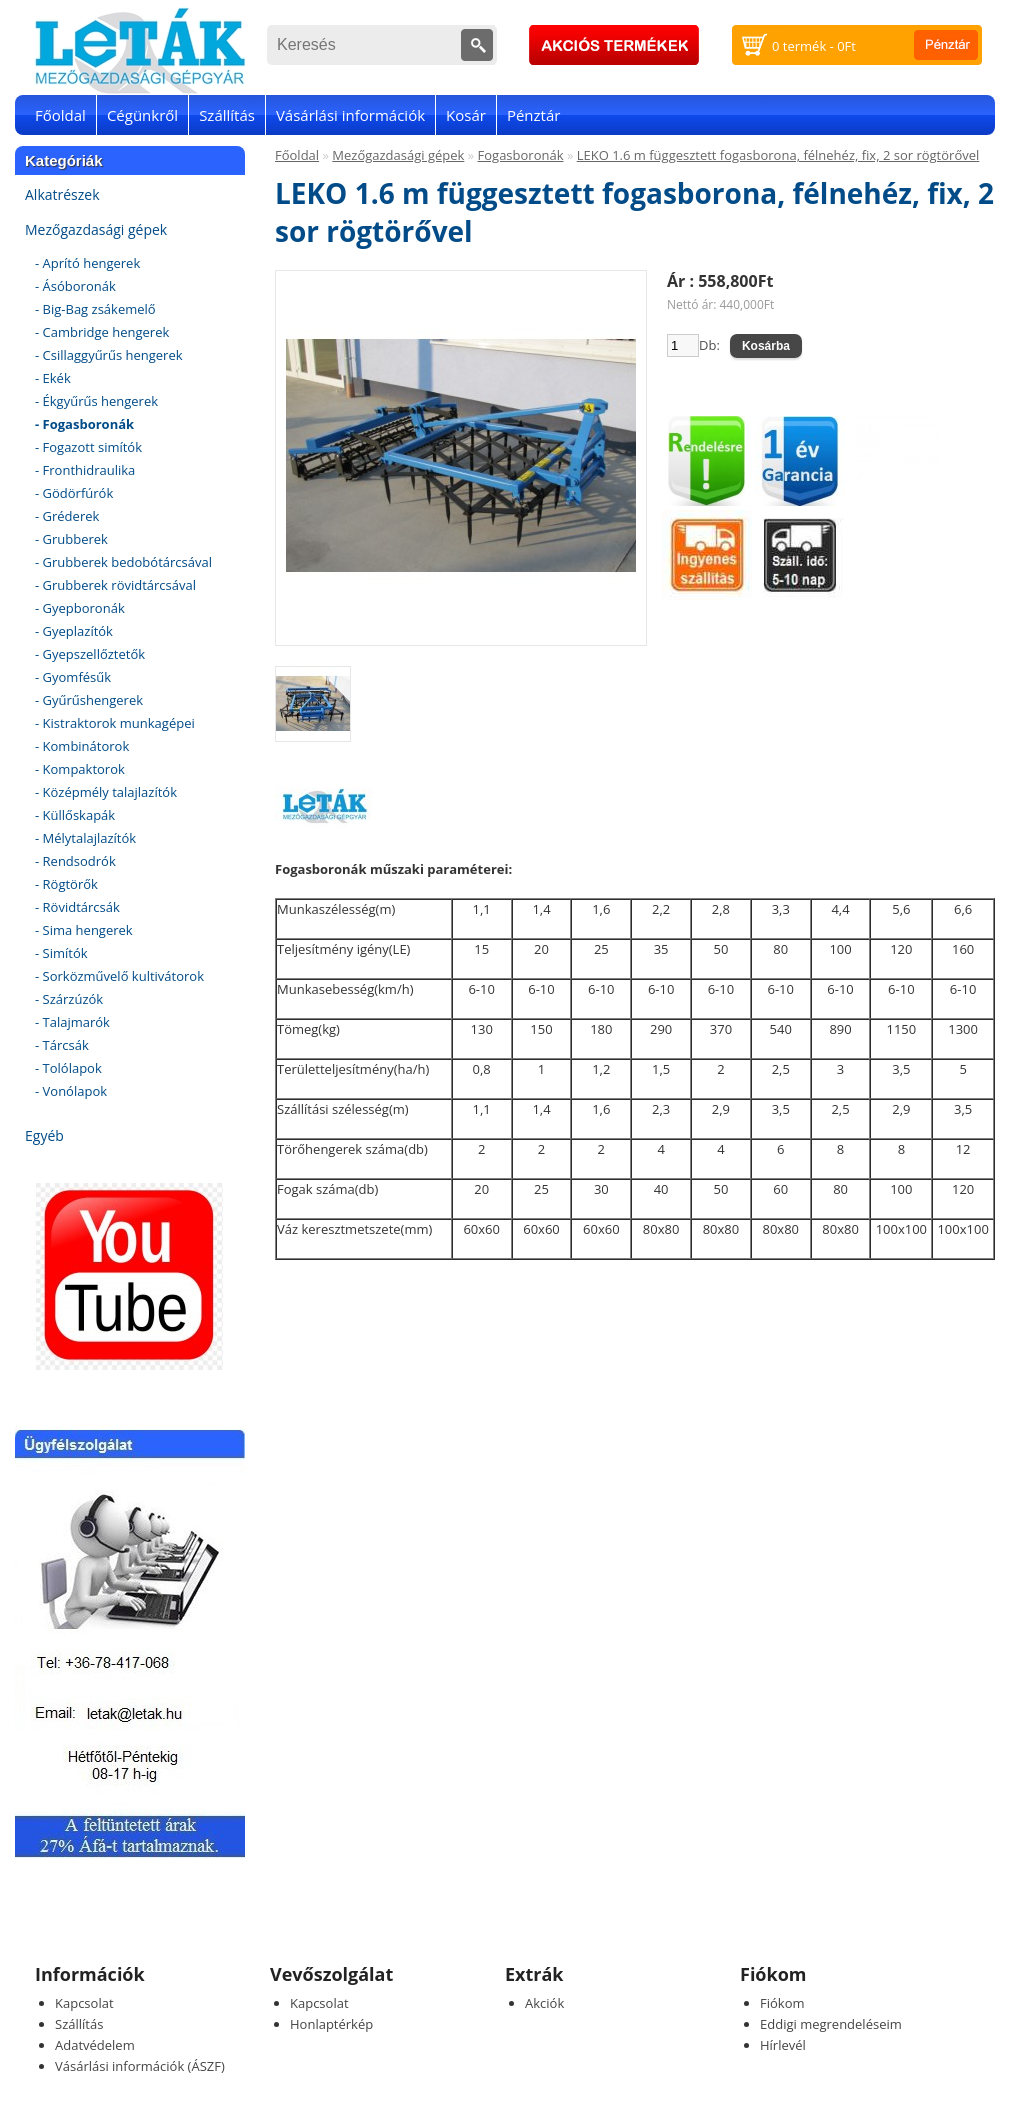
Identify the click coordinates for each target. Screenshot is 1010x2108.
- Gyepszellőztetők (90, 654)
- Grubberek (71, 539)
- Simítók (61, 953)
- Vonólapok (71, 1091)
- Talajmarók (72, 1022)
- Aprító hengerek (87, 263)
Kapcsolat (84, 2003)
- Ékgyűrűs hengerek (96, 401)
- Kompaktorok (80, 769)
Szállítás (227, 115)
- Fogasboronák (84, 424)
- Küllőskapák (75, 815)
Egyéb (44, 1135)
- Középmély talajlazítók (106, 792)
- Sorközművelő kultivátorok (119, 976)
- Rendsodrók (75, 861)
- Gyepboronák (80, 608)
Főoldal (60, 115)
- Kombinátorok (82, 746)
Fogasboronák (521, 155)
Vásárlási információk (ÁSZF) (140, 2066)
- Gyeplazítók (74, 631)
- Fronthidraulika (85, 470)
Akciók (544, 2003)
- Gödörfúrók (74, 493)
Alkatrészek (62, 194)
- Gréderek (67, 516)
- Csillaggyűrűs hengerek (109, 355)
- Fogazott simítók (88, 447)
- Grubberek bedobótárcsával (123, 562)
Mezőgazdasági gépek (96, 229)
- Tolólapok (68, 1068)
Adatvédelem (95, 2045)
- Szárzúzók (69, 999)
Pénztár (534, 115)
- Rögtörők (66, 884)
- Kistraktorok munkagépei (115, 723)
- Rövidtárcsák (77, 907)
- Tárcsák (62, 1045)
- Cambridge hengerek (102, 332)
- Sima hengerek (84, 930)
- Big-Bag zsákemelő (95, 309)
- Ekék (53, 378)
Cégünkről (142, 115)
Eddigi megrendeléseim (831, 2024)
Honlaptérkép (331, 2024)
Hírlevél (783, 2045)
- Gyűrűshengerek (89, 700)
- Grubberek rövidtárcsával (115, 585)
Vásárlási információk (350, 115)
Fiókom (782, 2003)
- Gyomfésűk (73, 677)
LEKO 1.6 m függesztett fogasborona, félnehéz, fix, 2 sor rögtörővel (778, 155)
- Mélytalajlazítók (85, 838)
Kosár (466, 115)
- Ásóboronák (75, 286)
